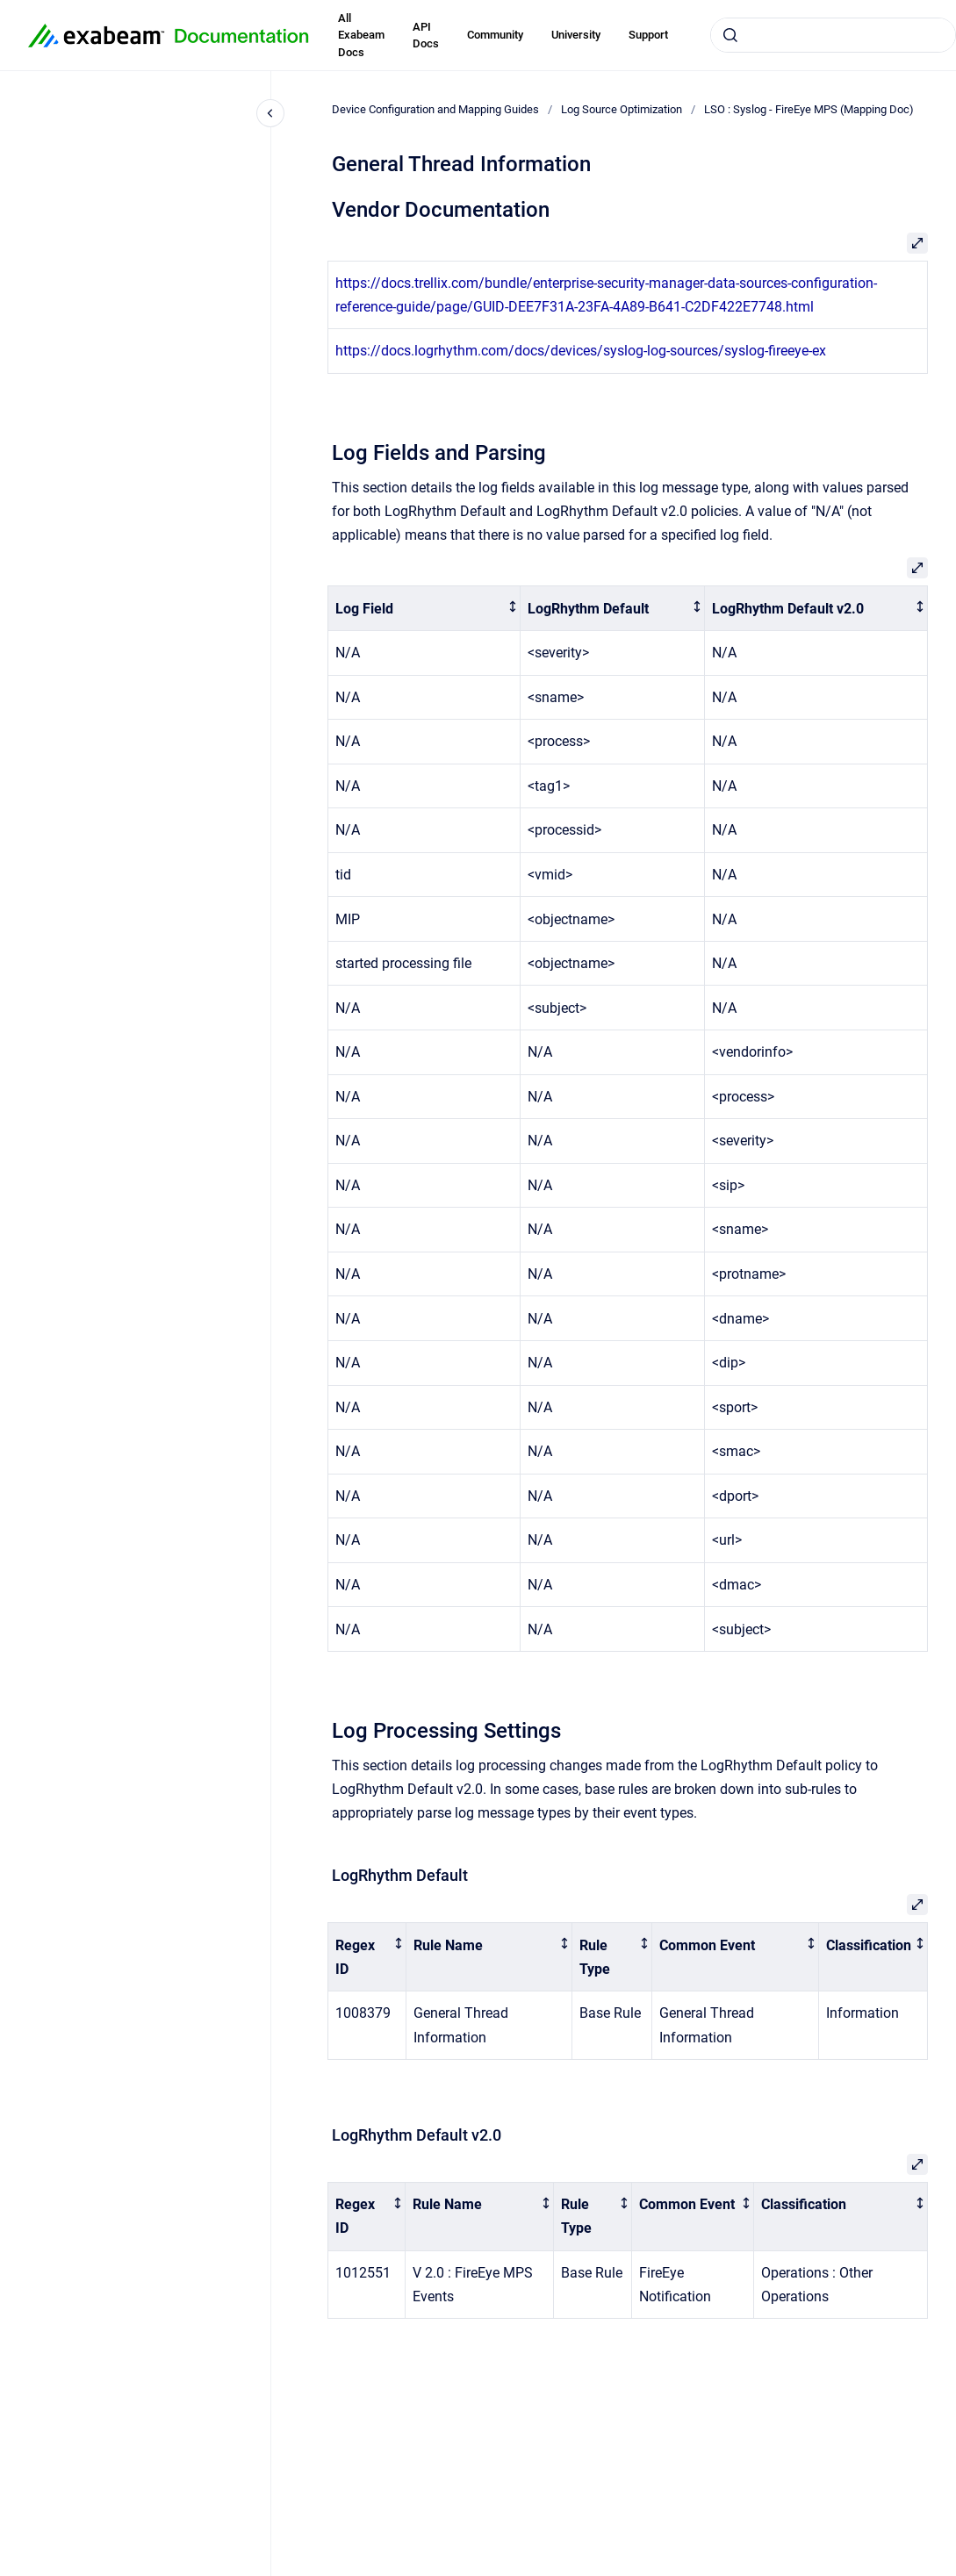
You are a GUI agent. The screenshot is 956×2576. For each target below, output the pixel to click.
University (575, 34)
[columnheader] (424, 608)
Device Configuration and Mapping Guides (435, 109)
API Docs (426, 35)
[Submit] (730, 35)
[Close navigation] (270, 113)
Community (495, 34)
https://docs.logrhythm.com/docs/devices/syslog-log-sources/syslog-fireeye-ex (580, 350)
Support (648, 34)
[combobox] (833, 35)
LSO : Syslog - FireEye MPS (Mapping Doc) (809, 109)
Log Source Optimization (621, 109)
